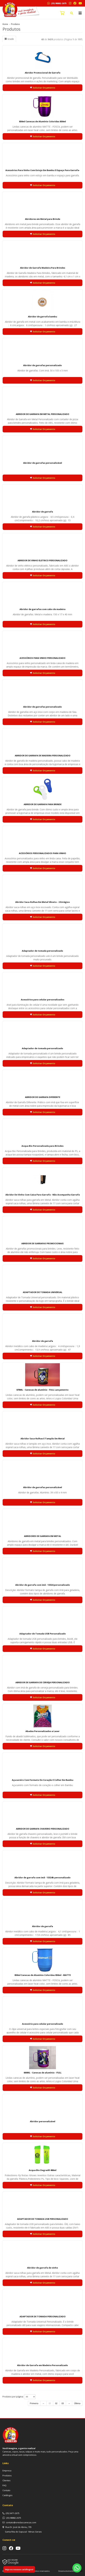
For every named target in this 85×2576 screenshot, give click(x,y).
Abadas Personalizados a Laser (42, 1731)
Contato (6, 2490)
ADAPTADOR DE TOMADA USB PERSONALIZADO (42, 2218)
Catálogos (7, 2495)
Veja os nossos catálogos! (19, 2569)
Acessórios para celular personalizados (42, 999)
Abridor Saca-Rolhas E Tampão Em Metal (43, 1438)
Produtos (15, 24)
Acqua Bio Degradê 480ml (42, 2170)
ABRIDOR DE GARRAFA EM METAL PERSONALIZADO (42, 414)
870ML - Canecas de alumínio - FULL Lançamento (42, 1389)
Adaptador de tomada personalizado (42, 950)
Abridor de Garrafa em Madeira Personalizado (42, 2365)
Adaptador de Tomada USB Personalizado (42, 1633)
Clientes (6, 2480)
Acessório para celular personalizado (42, 2023)
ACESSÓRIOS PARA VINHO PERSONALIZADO (42, 657)
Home (5, 24)
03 (62, 2403)
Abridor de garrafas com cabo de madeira (42, 609)
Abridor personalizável (42, 2121)
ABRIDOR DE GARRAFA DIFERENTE (42, 1097)
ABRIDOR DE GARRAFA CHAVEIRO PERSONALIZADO (42, 1828)
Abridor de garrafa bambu (42, 316)
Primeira (34, 2403)
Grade (9, 38)
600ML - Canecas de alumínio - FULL (42, 2072)
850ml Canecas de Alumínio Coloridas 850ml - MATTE (42, 1975)
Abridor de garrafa (42, 511)
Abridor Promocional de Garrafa (42, 72)
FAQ (4, 2485)
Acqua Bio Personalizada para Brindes (42, 1145)
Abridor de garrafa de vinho (42, 2267)
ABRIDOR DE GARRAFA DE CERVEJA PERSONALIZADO (42, 1682)
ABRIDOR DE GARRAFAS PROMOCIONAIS (42, 1243)
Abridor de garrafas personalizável (42, 462)
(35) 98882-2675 (58, 3)
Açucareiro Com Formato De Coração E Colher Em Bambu (42, 1779)
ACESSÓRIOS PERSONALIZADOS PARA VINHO (42, 853)
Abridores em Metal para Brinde (42, 219)
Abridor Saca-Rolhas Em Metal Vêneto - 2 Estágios (42, 902)
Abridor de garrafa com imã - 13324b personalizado (42, 1877)
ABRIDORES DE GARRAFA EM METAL (42, 1536)
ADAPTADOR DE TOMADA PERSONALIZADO (43, 2316)
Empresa (6, 2470)
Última (77, 2403)
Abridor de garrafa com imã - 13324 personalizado (42, 1584)
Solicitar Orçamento (42, 87)
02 (56, 2403)
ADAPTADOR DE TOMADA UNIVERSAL (42, 1292)
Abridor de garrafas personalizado (42, 365)
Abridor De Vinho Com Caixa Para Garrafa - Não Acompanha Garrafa (42, 1194)
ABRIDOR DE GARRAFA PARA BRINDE (42, 804)
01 (50, 2403)
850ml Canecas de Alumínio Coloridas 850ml (42, 121)
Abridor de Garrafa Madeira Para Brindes (42, 267)
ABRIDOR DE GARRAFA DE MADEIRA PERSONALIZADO (42, 755)
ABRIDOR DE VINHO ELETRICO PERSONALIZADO (42, 560)
